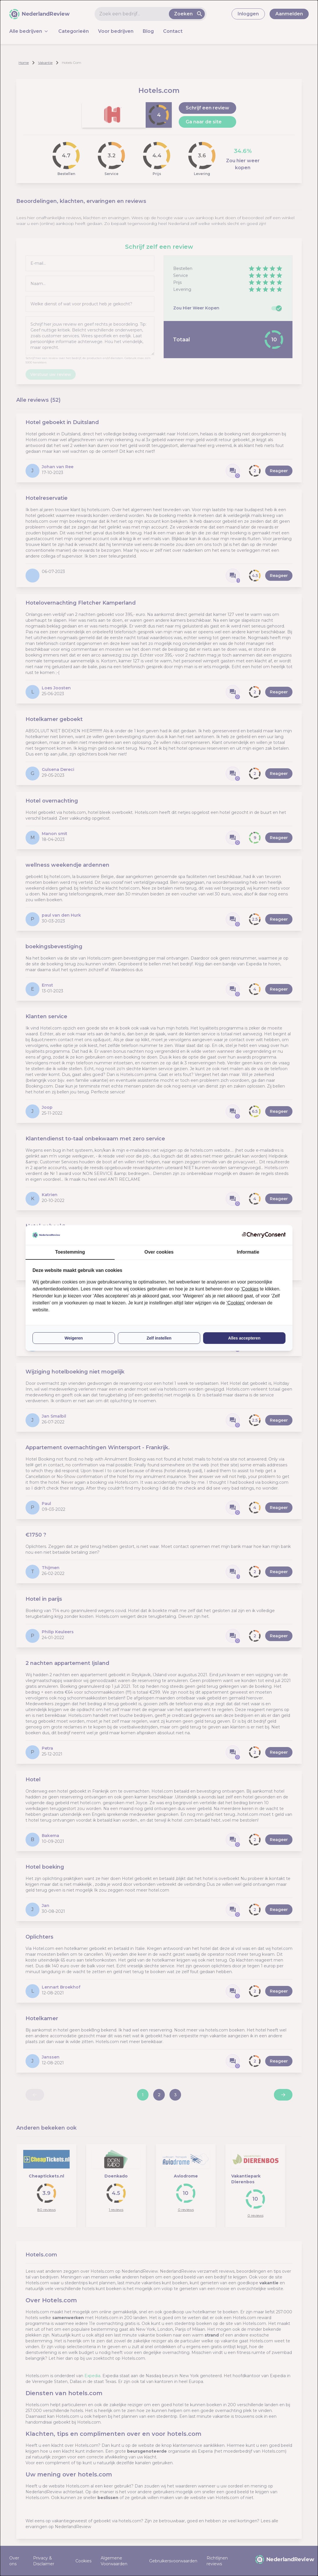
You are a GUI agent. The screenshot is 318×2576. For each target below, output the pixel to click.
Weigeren (74, 1338)
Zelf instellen (159, 1338)
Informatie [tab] (248, 1252)
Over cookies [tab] (159, 1252)
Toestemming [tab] (70, 1252)
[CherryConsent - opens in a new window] (264, 1235)
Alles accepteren (244, 1338)
